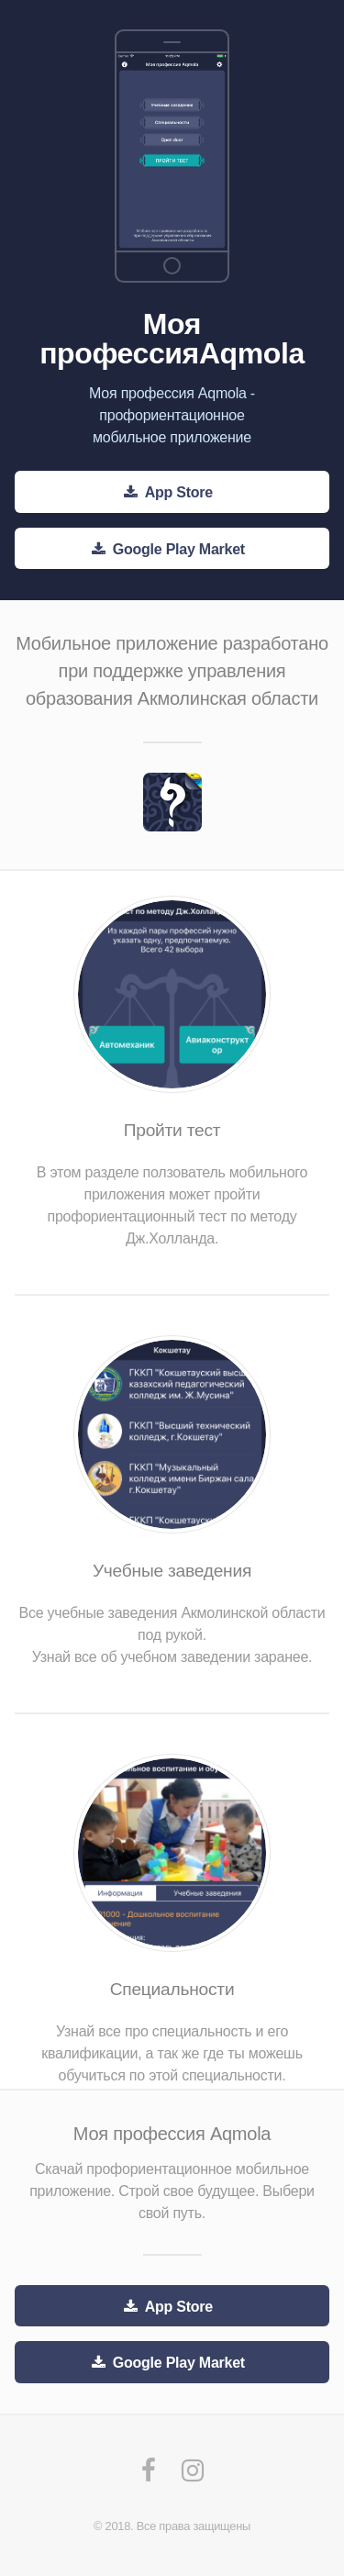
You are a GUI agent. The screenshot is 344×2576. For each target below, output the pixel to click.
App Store (179, 492)
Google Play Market (179, 549)
